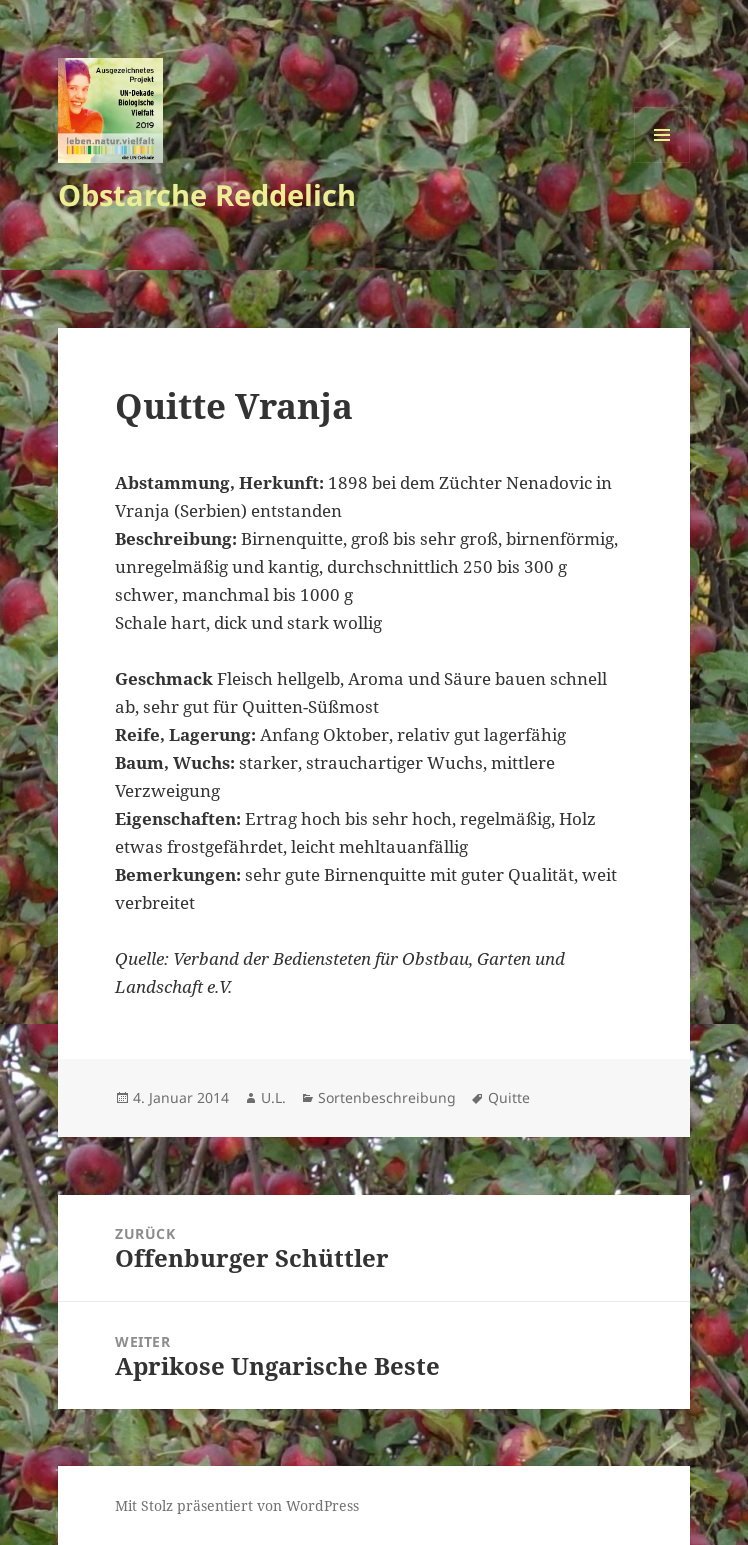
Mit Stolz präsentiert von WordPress (237, 1505)
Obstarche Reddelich (207, 194)
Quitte (509, 1097)
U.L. (273, 1097)
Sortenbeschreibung (387, 1097)
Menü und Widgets (662, 162)
